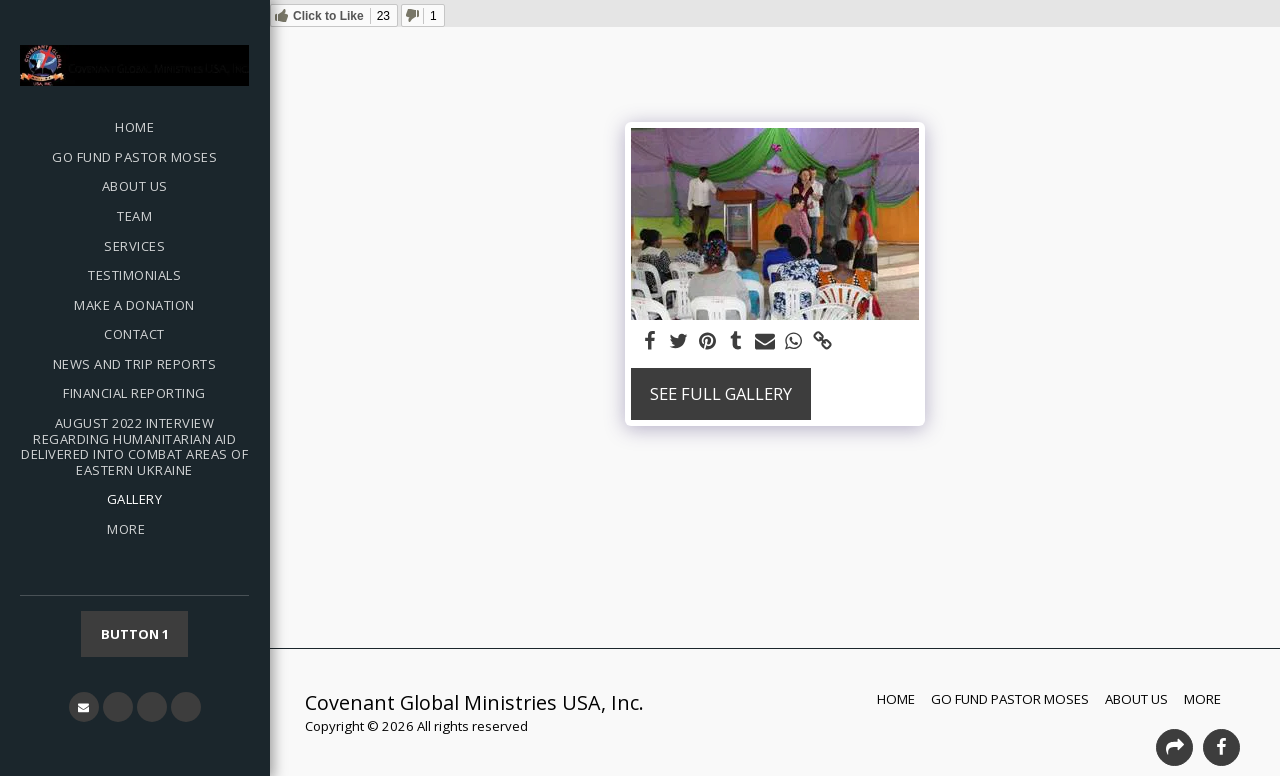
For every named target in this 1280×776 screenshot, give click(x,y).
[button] (84, 707)
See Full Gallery (721, 393)
